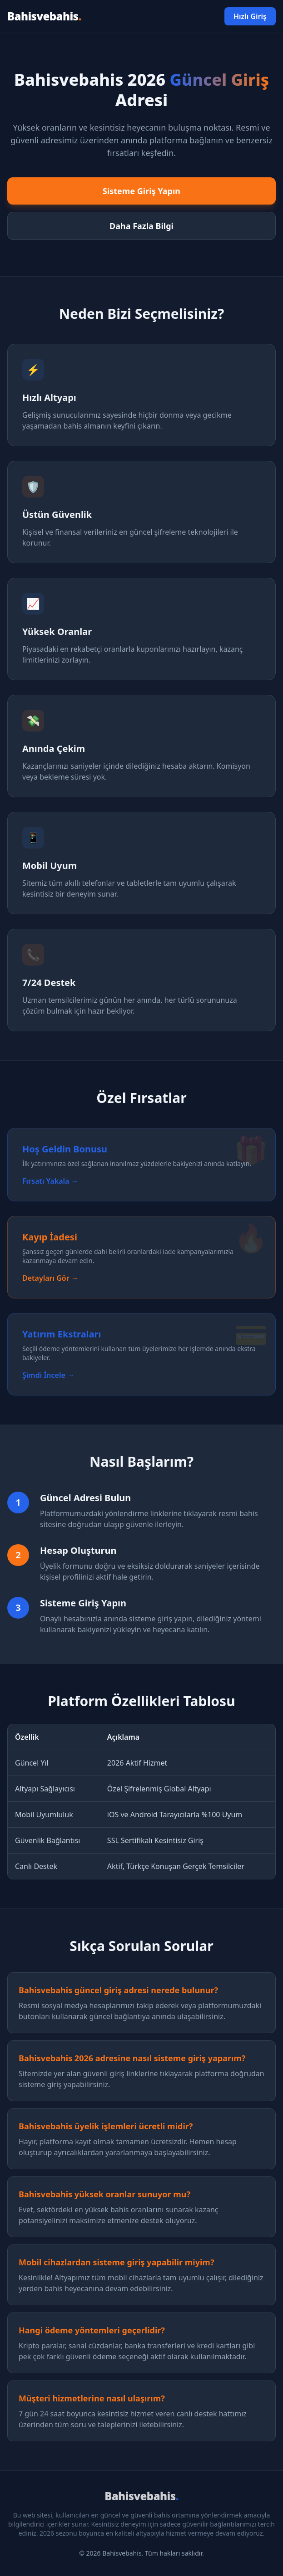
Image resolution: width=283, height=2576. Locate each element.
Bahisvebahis (44, 16)
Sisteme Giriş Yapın (141, 190)
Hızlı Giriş (250, 16)
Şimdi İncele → (48, 1375)
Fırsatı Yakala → (50, 1181)
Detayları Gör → (50, 1278)
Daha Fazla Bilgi (141, 225)
